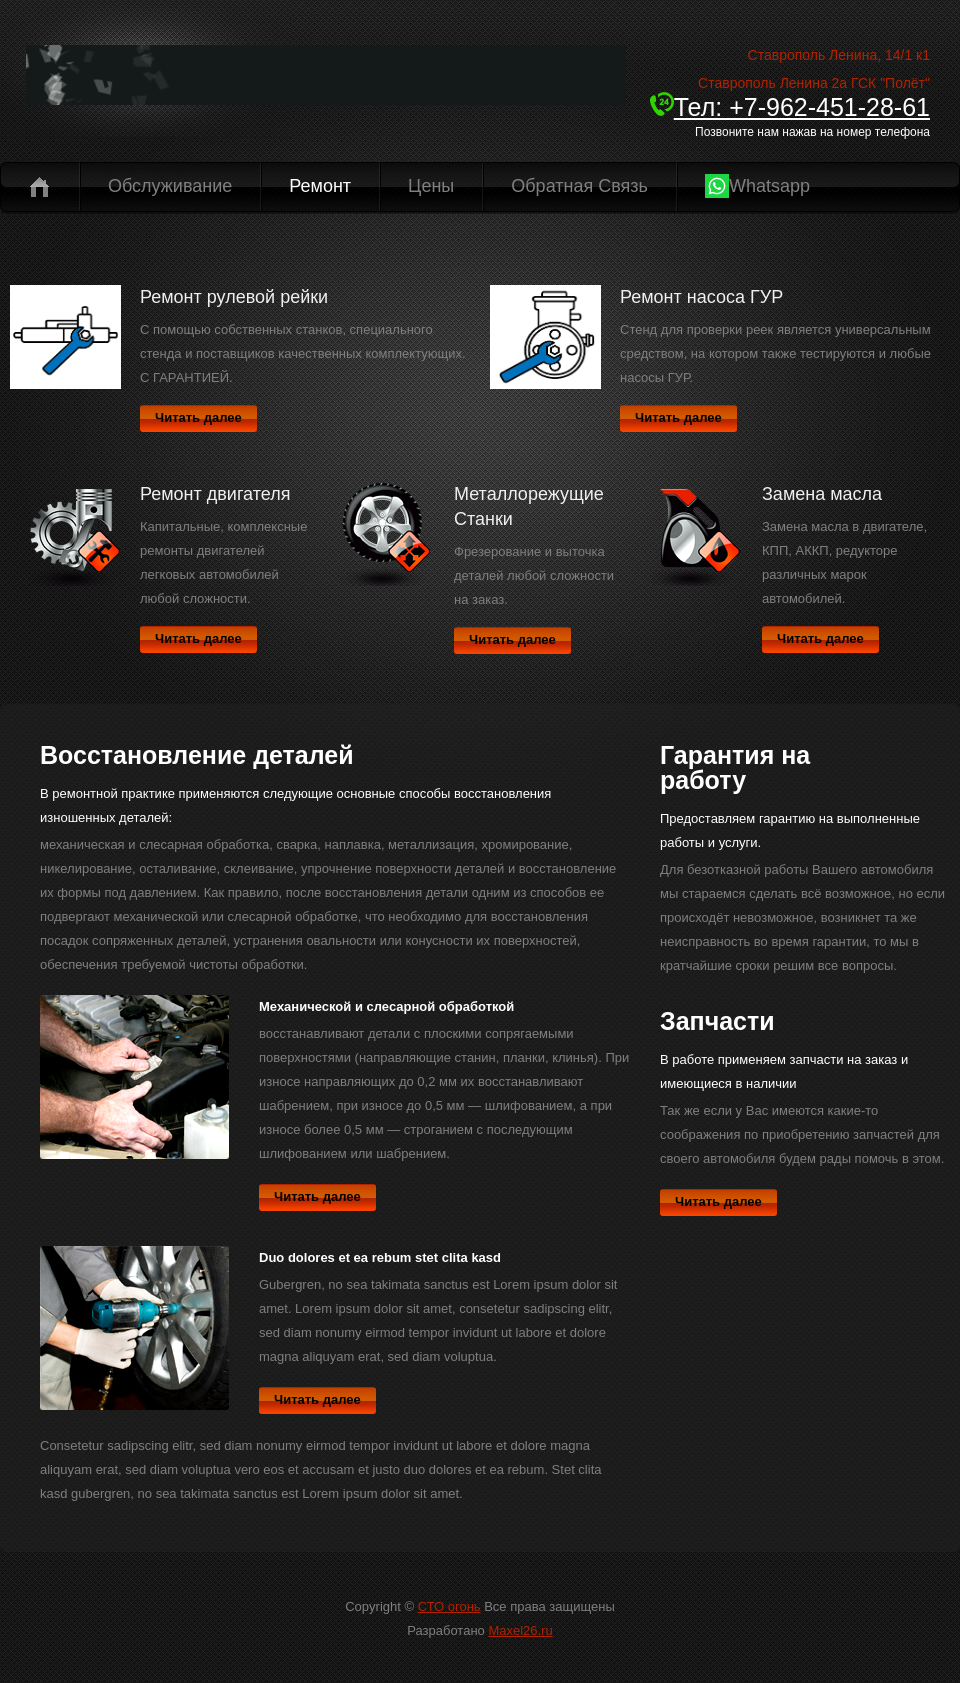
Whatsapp (757, 186)
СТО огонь (449, 1606)
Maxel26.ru (520, 1630)
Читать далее (198, 417)
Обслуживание (170, 186)
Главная (39, 186)
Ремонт (320, 186)
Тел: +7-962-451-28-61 (790, 106)
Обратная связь (579, 186)
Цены (431, 186)
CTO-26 (326, 85)
